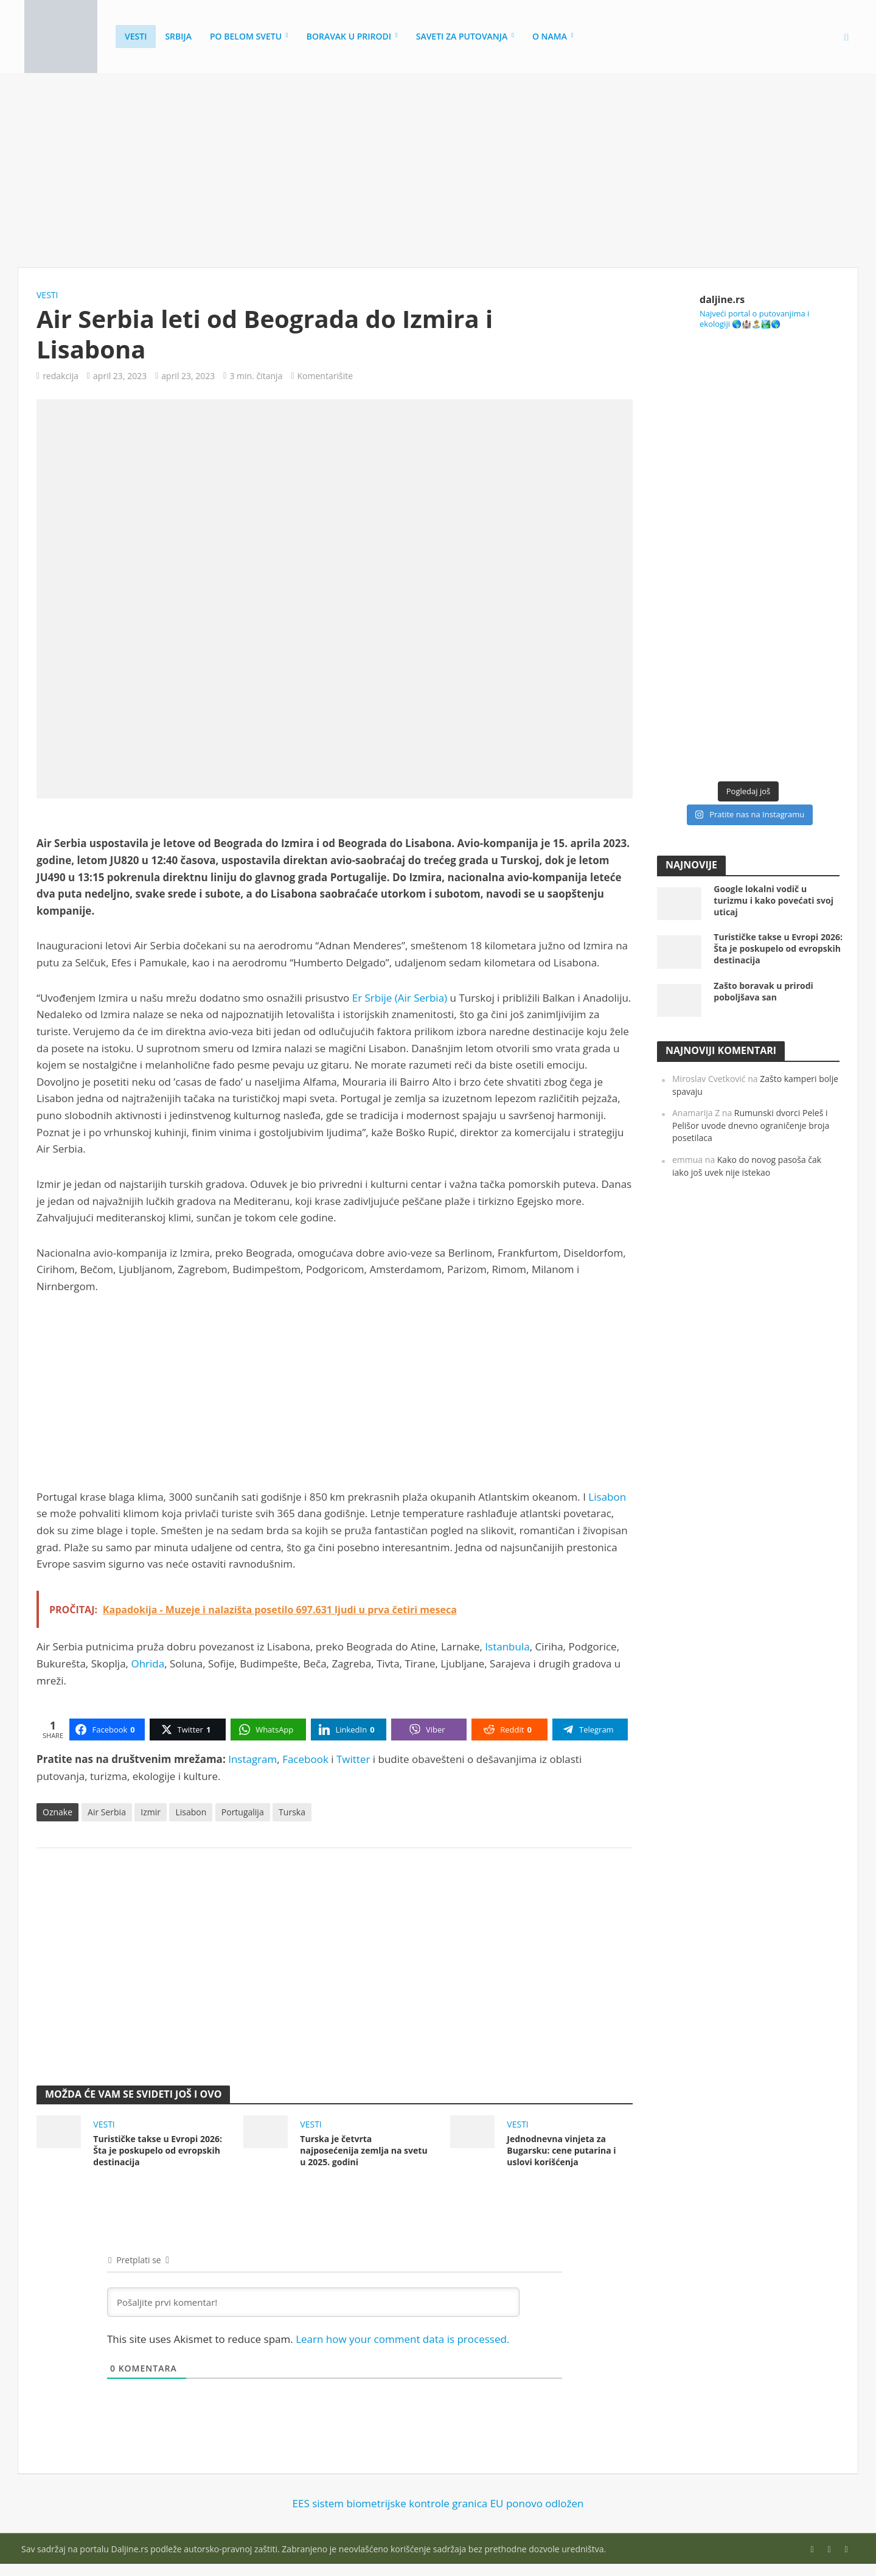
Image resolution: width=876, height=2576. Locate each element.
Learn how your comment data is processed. (402, 2339)
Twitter (353, 1759)
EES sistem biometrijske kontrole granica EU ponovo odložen (438, 2503)
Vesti (136, 36)
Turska (292, 1812)
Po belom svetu (246, 36)
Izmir (151, 1812)
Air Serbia (107, 1812)
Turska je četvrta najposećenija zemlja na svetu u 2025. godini (363, 2150)
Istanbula (507, 1646)
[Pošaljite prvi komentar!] (313, 2302)
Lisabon (607, 1497)
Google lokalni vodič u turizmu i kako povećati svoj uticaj (773, 900)
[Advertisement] (438, 170)
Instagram (252, 1759)
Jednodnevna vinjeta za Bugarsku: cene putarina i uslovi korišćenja (561, 2150)
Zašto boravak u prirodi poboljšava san (763, 991)
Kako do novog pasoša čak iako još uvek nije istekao (746, 1166)
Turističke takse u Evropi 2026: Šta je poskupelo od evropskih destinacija (157, 2150)
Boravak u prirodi (349, 36)
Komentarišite (325, 376)
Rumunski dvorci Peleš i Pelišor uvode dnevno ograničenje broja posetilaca (750, 1125)
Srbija (178, 36)
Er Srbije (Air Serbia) (399, 998)
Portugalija (242, 1812)
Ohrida (147, 1663)
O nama (549, 36)
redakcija (60, 376)
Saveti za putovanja (462, 36)
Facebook (305, 1759)
